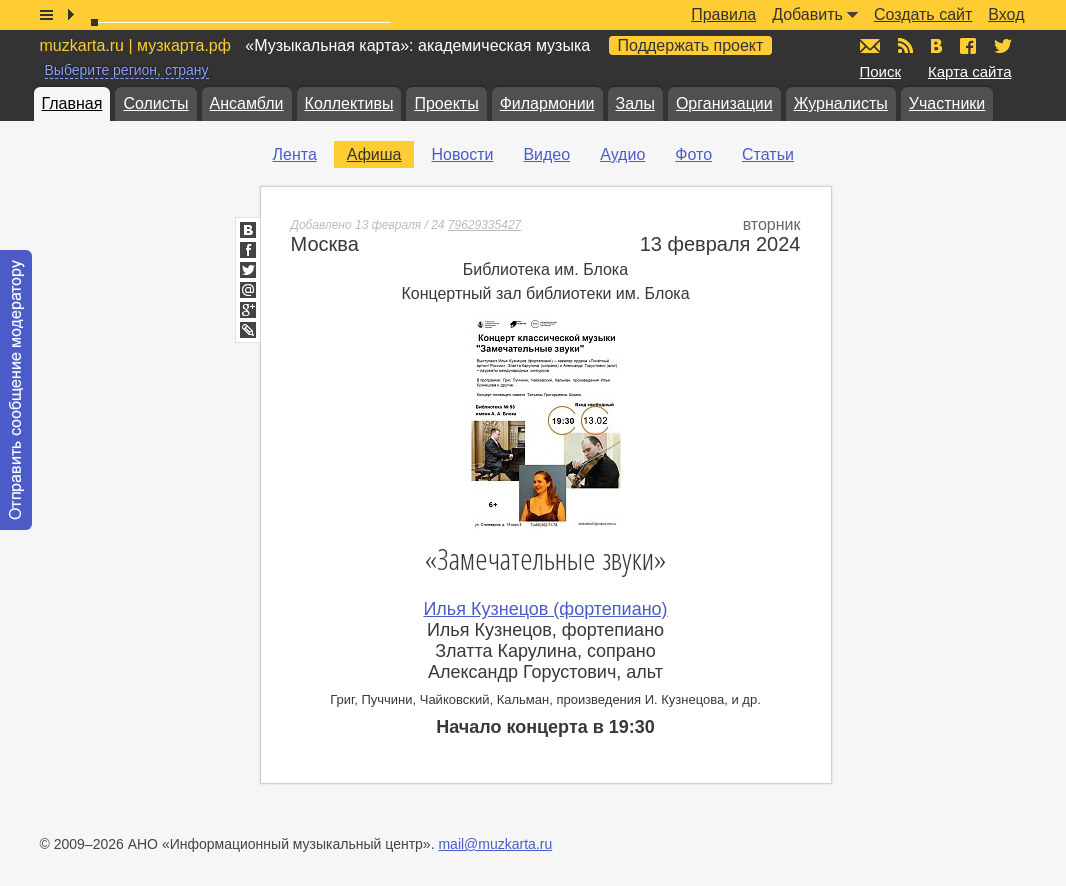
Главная (72, 103)
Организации (724, 103)
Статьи (768, 154)
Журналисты (841, 103)
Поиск (881, 71)
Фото (693, 154)
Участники (947, 103)
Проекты (446, 103)
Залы (635, 103)
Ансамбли (247, 103)
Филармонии (547, 103)
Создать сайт (923, 14)
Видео (546, 154)
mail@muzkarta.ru (495, 844)
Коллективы (349, 103)
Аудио (622, 154)
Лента (295, 154)
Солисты (155, 103)
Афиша (374, 154)
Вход (1006, 14)
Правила (723, 14)
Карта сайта (970, 71)
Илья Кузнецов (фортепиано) (545, 609)
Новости (462, 154)
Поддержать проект (691, 45)
